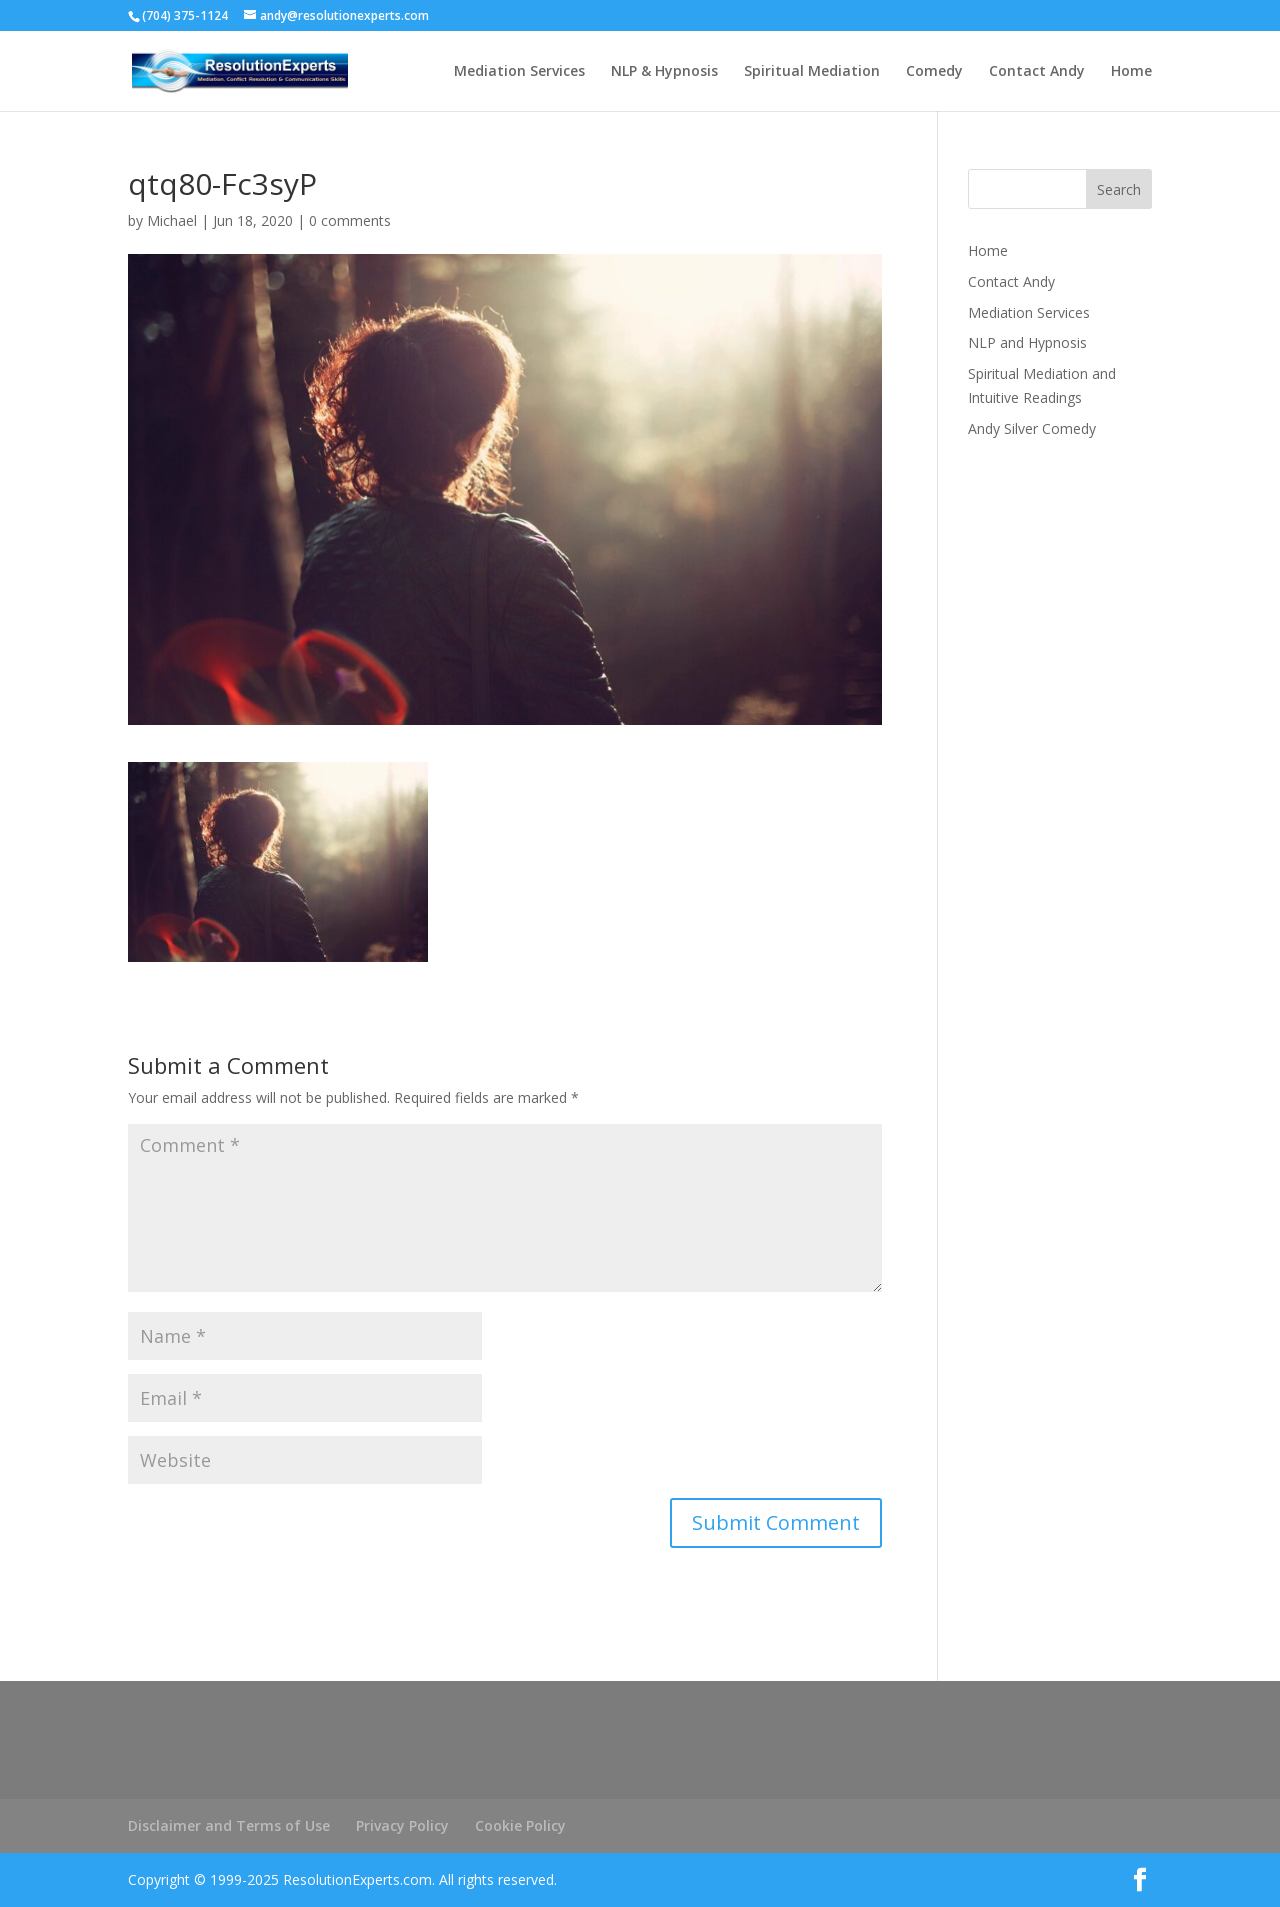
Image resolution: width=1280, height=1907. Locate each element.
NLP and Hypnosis (1027, 342)
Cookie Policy (520, 1825)
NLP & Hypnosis (664, 72)
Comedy (934, 72)
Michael (172, 220)
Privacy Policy (402, 1825)
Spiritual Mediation (812, 72)
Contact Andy (1037, 72)
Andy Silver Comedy (1032, 428)
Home (1131, 72)
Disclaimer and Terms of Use (229, 1825)
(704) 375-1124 (185, 15)
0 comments (350, 220)
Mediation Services (519, 72)
